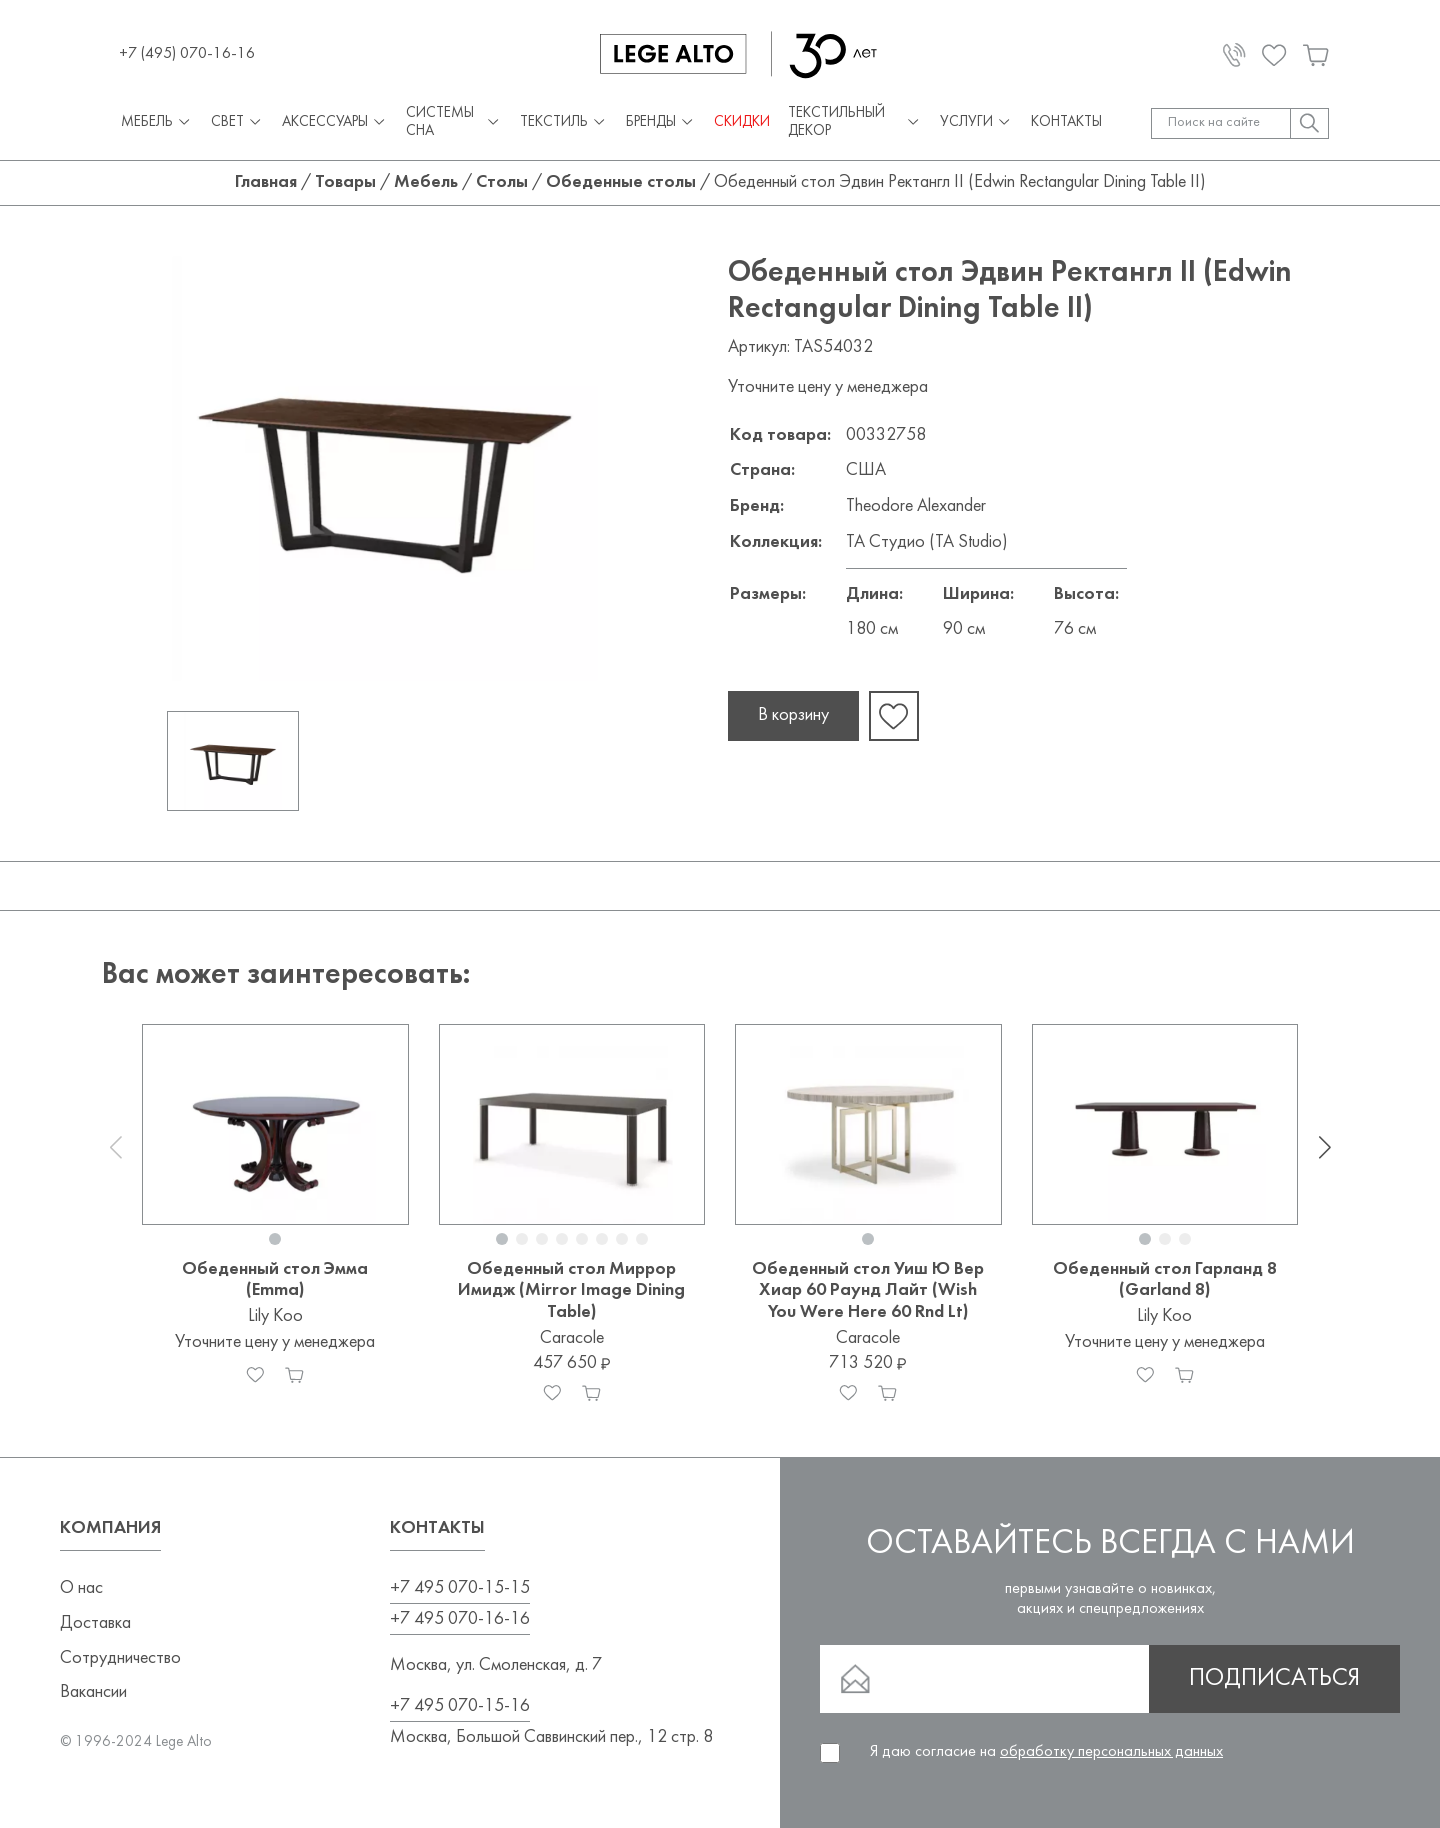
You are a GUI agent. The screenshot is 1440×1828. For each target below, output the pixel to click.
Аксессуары (335, 123)
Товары (345, 182)
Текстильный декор (854, 122)
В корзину (793, 715)
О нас (81, 1588)
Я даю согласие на (1046, 1752)
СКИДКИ (742, 122)
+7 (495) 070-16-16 (187, 54)
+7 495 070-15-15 (460, 1588)
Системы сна (454, 122)
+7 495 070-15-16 (460, 1706)
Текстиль (564, 123)
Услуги (976, 123)
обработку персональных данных (1111, 1752)
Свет (237, 123)
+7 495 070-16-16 (460, 1619)
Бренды (661, 123)
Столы (502, 182)
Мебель (157, 123)
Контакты (1066, 122)
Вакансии (93, 1692)
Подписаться (1274, 1679)
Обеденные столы (621, 182)
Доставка (95, 1623)
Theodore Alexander (916, 506)
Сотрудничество (120, 1658)
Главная (266, 182)
